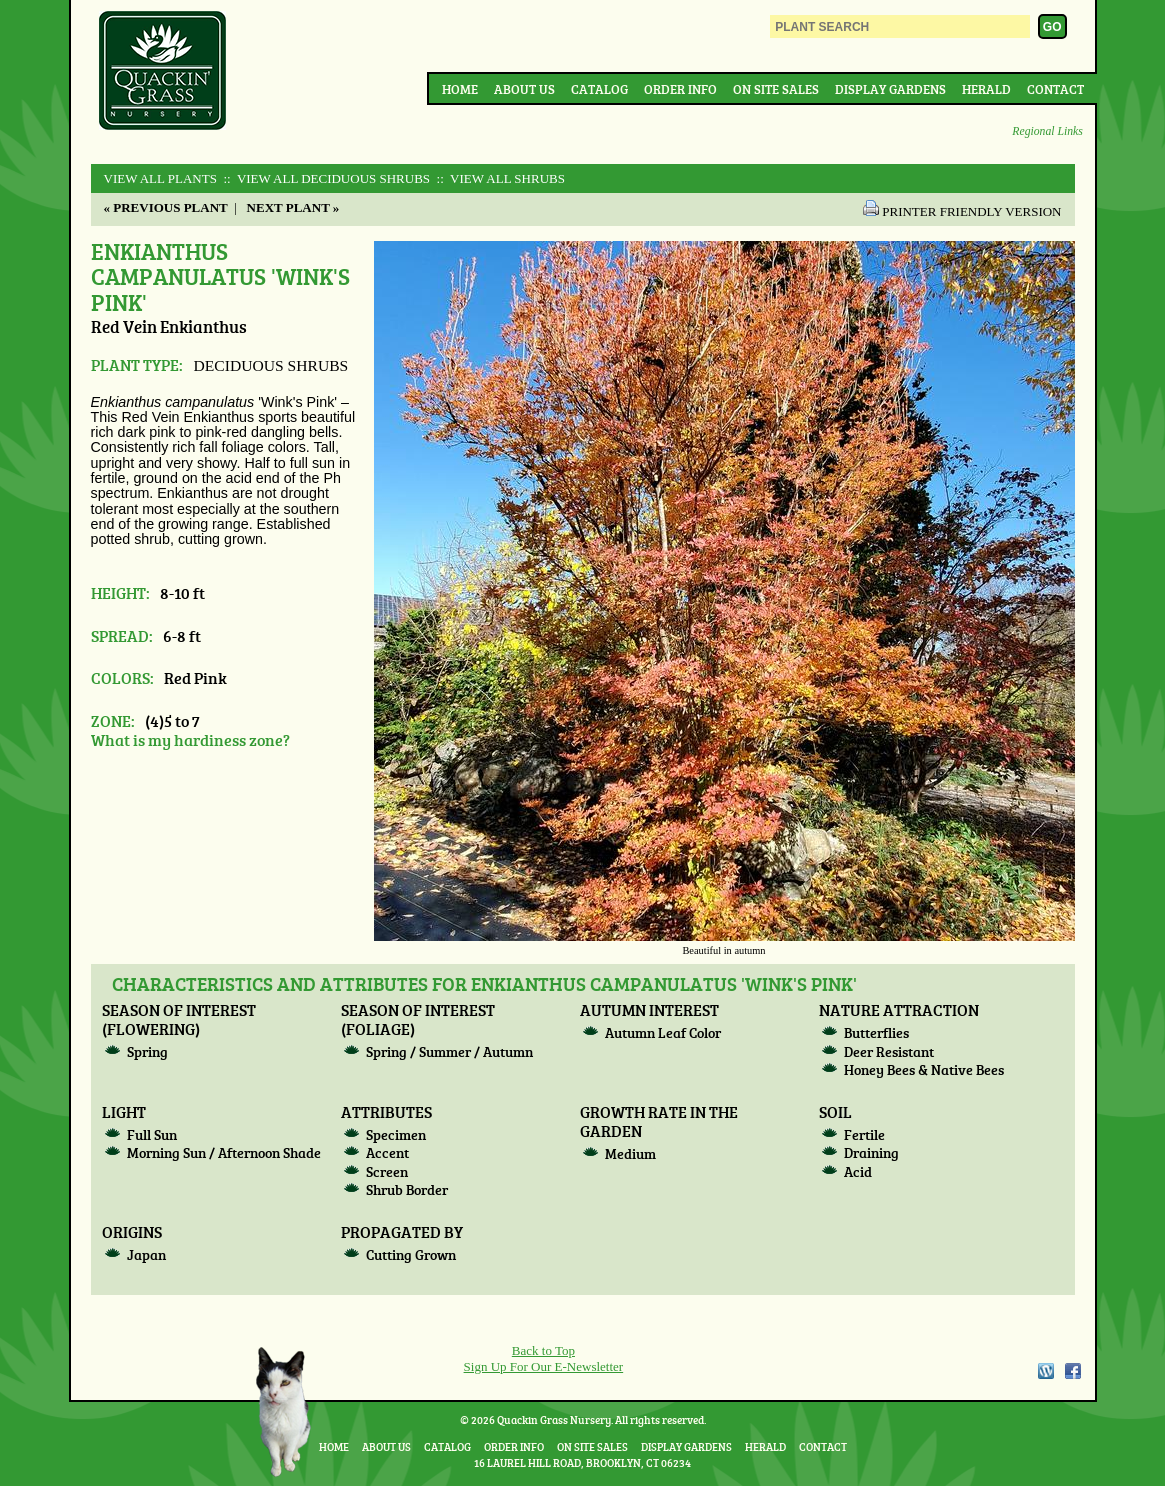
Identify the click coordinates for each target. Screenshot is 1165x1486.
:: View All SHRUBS (499, 178)
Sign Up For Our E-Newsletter (544, 1366)
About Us (524, 89)
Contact (1055, 89)
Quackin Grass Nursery (163, 72)
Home (460, 89)
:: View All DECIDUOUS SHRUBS (325, 178)
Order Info (680, 89)
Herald (986, 89)
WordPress (1045, 1371)
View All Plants (160, 178)
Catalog (599, 89)
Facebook (1073, 1371)
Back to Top (543, 1350)
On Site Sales (776, 89)
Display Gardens (890, 89)
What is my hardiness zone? (190, 739)
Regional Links (1047, 131)
